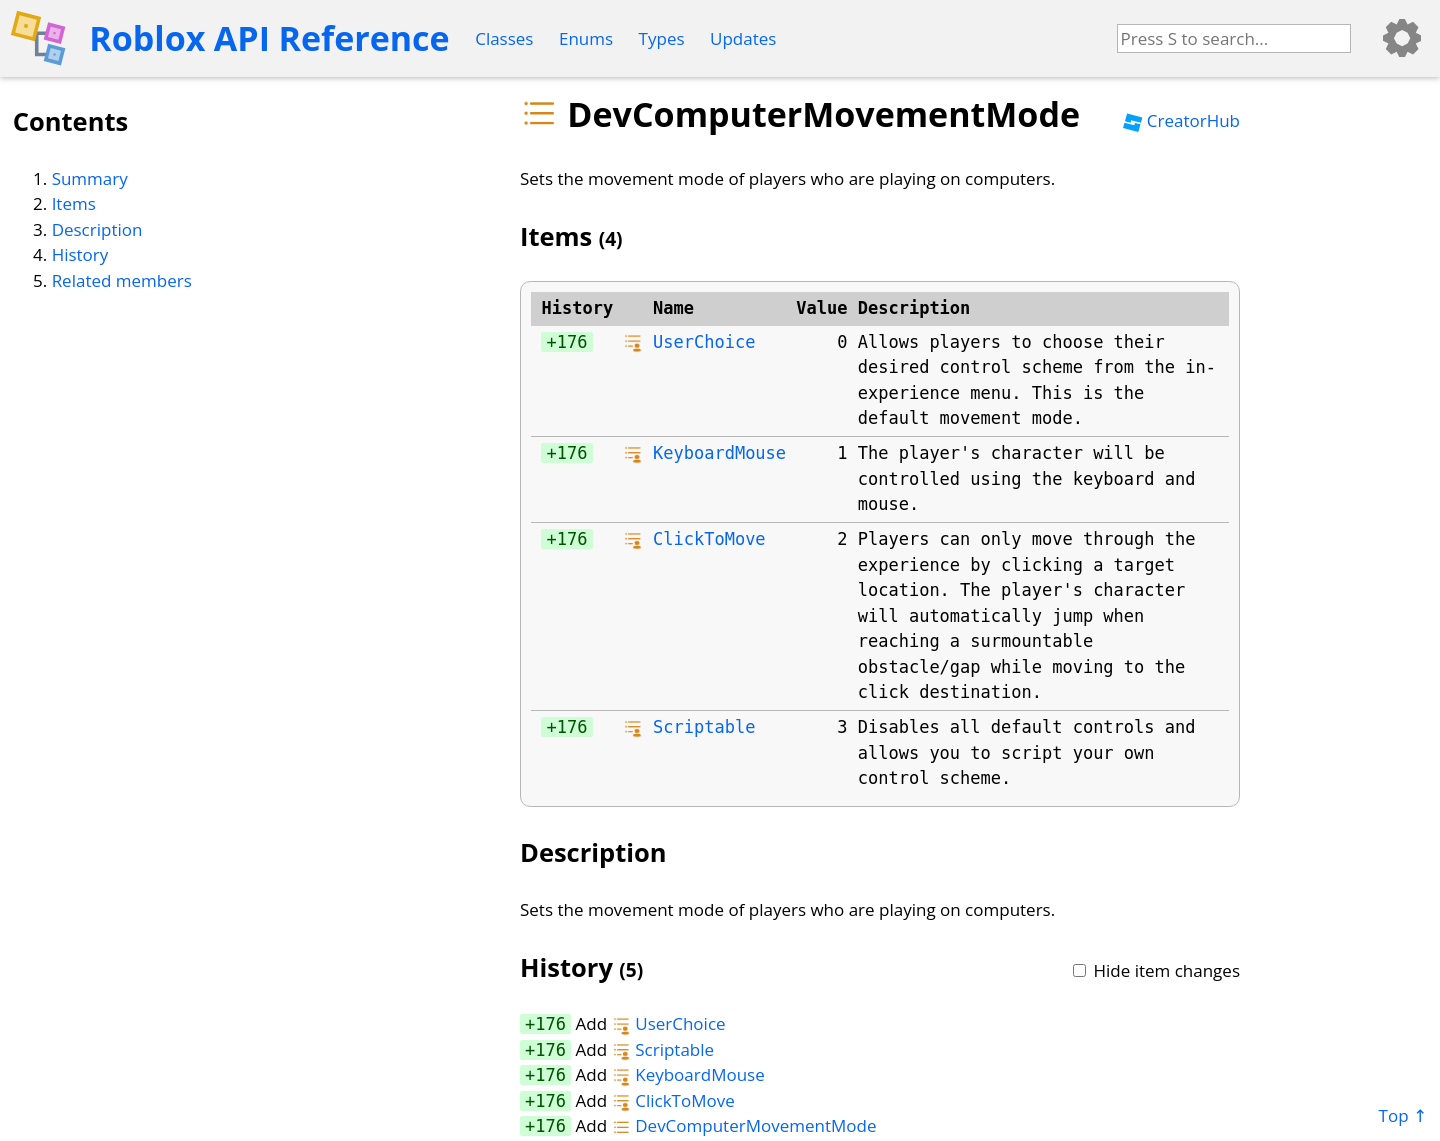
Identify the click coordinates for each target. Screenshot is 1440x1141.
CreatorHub (1181, 120)
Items (74, 203)
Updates (743, 38)
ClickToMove (709, 539)
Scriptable (704, 727)
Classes (504, 38)
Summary (90, 178)
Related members (122, 280)
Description (97, 229)
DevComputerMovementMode (744, 1125)
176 (572, 342)
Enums (586, 38)
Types (662, 38)
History (80, 254)
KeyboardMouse (719, 453)
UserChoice (704, 342)
